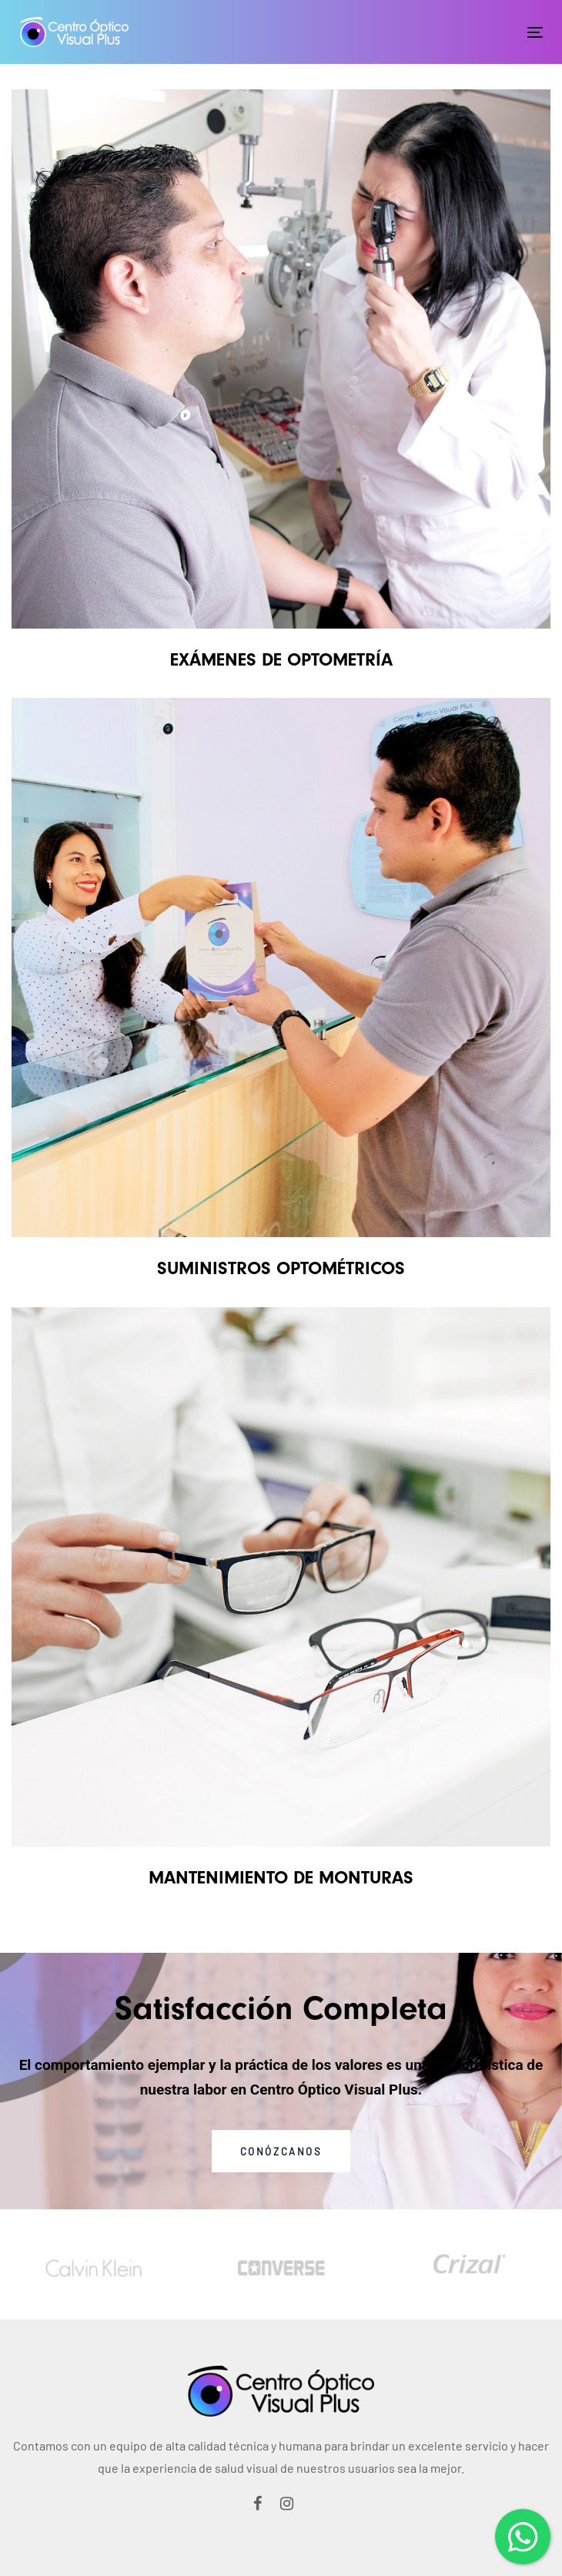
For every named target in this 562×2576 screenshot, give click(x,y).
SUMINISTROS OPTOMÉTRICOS (281, 1268)
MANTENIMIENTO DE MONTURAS (281, 1877)
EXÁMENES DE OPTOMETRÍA (281, 659)
